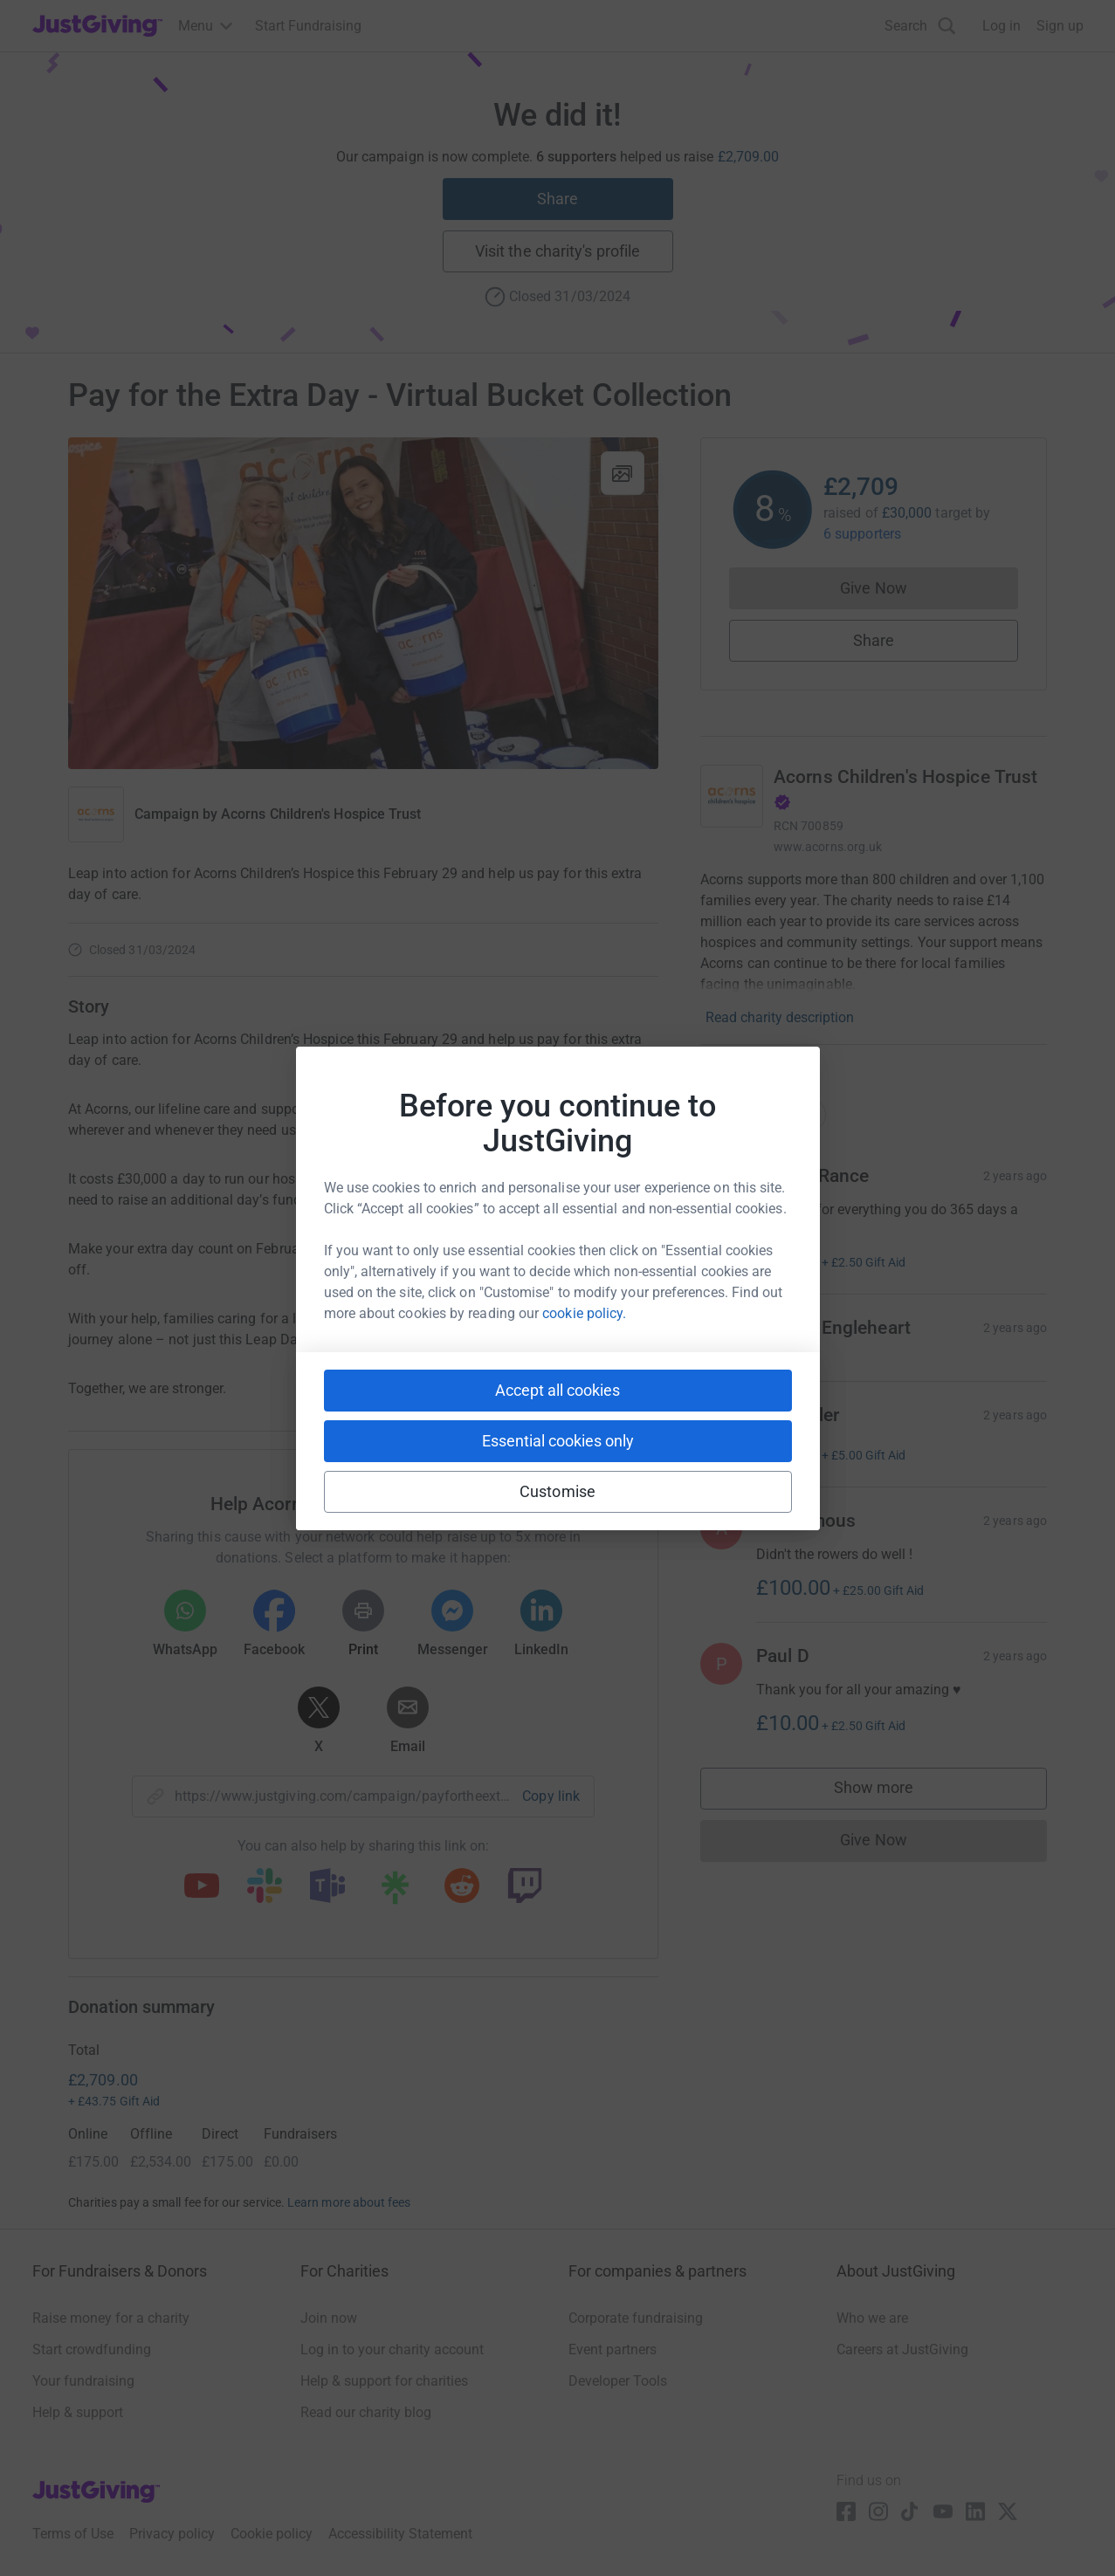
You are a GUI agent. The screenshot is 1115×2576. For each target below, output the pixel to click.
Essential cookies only (558, 1441)
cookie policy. (584, 1313)
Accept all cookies (557, 1390)
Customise (557, 1491)
